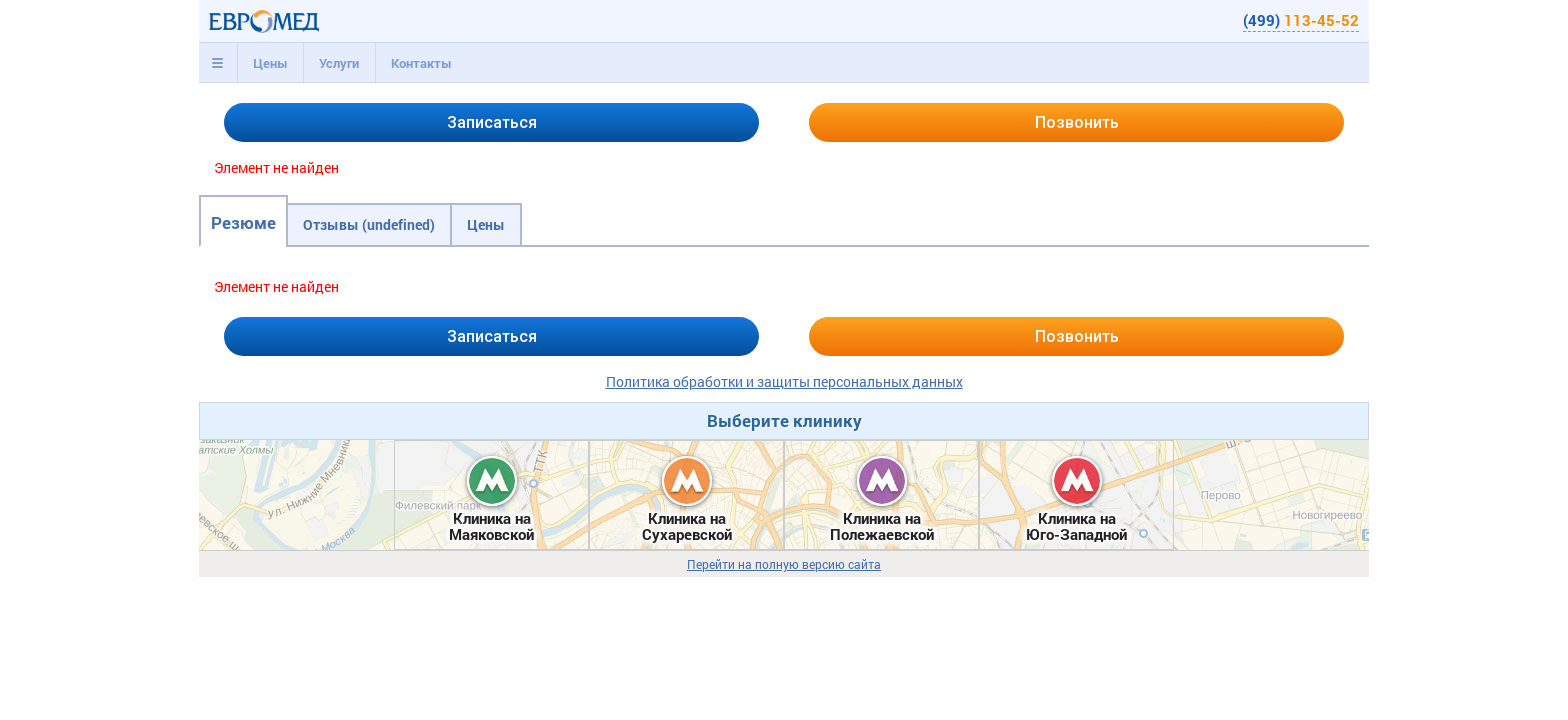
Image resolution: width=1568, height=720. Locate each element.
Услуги (339, 63)
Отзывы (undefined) (369, 224)
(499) (1301, 20)
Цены (270, 63)
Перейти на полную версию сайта (784, 564)
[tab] (218, 63)
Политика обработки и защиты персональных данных (784, 381)
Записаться (492, 122)
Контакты (421, 63)
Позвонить (1077, 122)
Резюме (243, 222)
